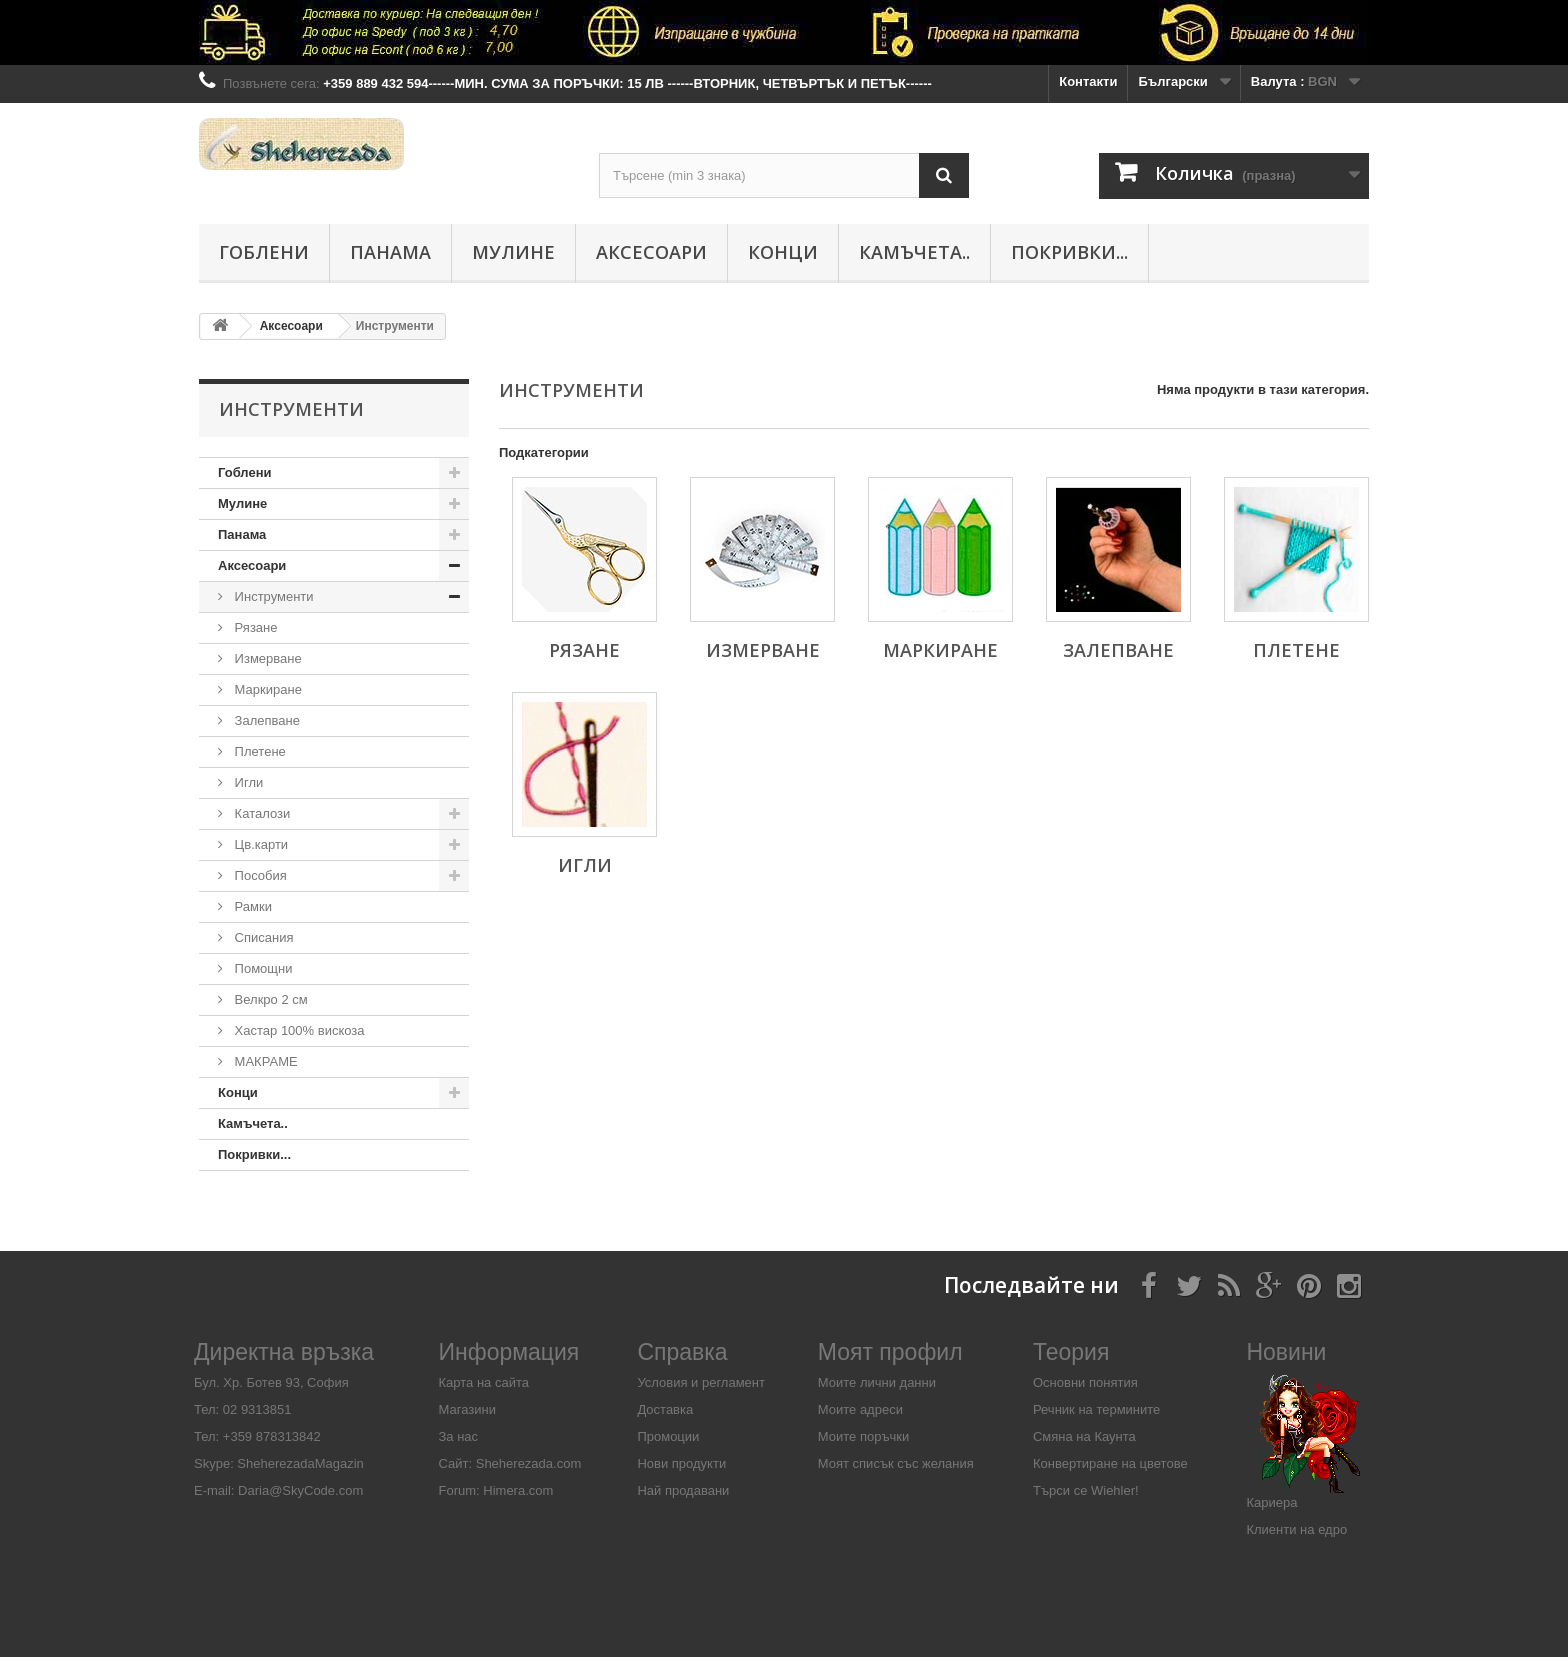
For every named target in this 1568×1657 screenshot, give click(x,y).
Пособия (259, 875)
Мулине (513, 252)
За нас (459, 1436)
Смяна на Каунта (1084, 1436)
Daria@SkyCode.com (300, 1490)
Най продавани (683, 1490)
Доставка (665, 1409)
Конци (783, 252)
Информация (509, 1352)
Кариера (1271, 1502)
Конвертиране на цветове (1110, 1463)
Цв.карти (259, 844)
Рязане (254, 627)
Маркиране (266, 689)
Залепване (265, 720)
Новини (1286, 1352)
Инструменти (272, 596)
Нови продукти (681, 1463)
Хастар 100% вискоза (298, 1030)
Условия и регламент (701, 1382)
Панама (390, 252)
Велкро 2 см (269, 999)
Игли (247, 782)
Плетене (258, 751)
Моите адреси (860, 1409)
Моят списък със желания (896, 1463)
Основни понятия (1085, 1382)
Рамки (251, 906)
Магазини (467, 1409)
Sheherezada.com (529, 1463)
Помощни (262, 968)
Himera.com (517, 1490)
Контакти (1088, 81)
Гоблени (264, 252)
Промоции (668, 1436)
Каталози (260, 813)
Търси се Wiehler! (1086, 1490)
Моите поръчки (863, 1436)
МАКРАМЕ (264, 1061)
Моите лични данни (877, 1382)
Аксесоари (651, 252)
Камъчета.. (914, 252)
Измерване (266, 658)
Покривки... (1069, 252)
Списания (262, 937)
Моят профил (890, 1352)
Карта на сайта (484, 1382)
